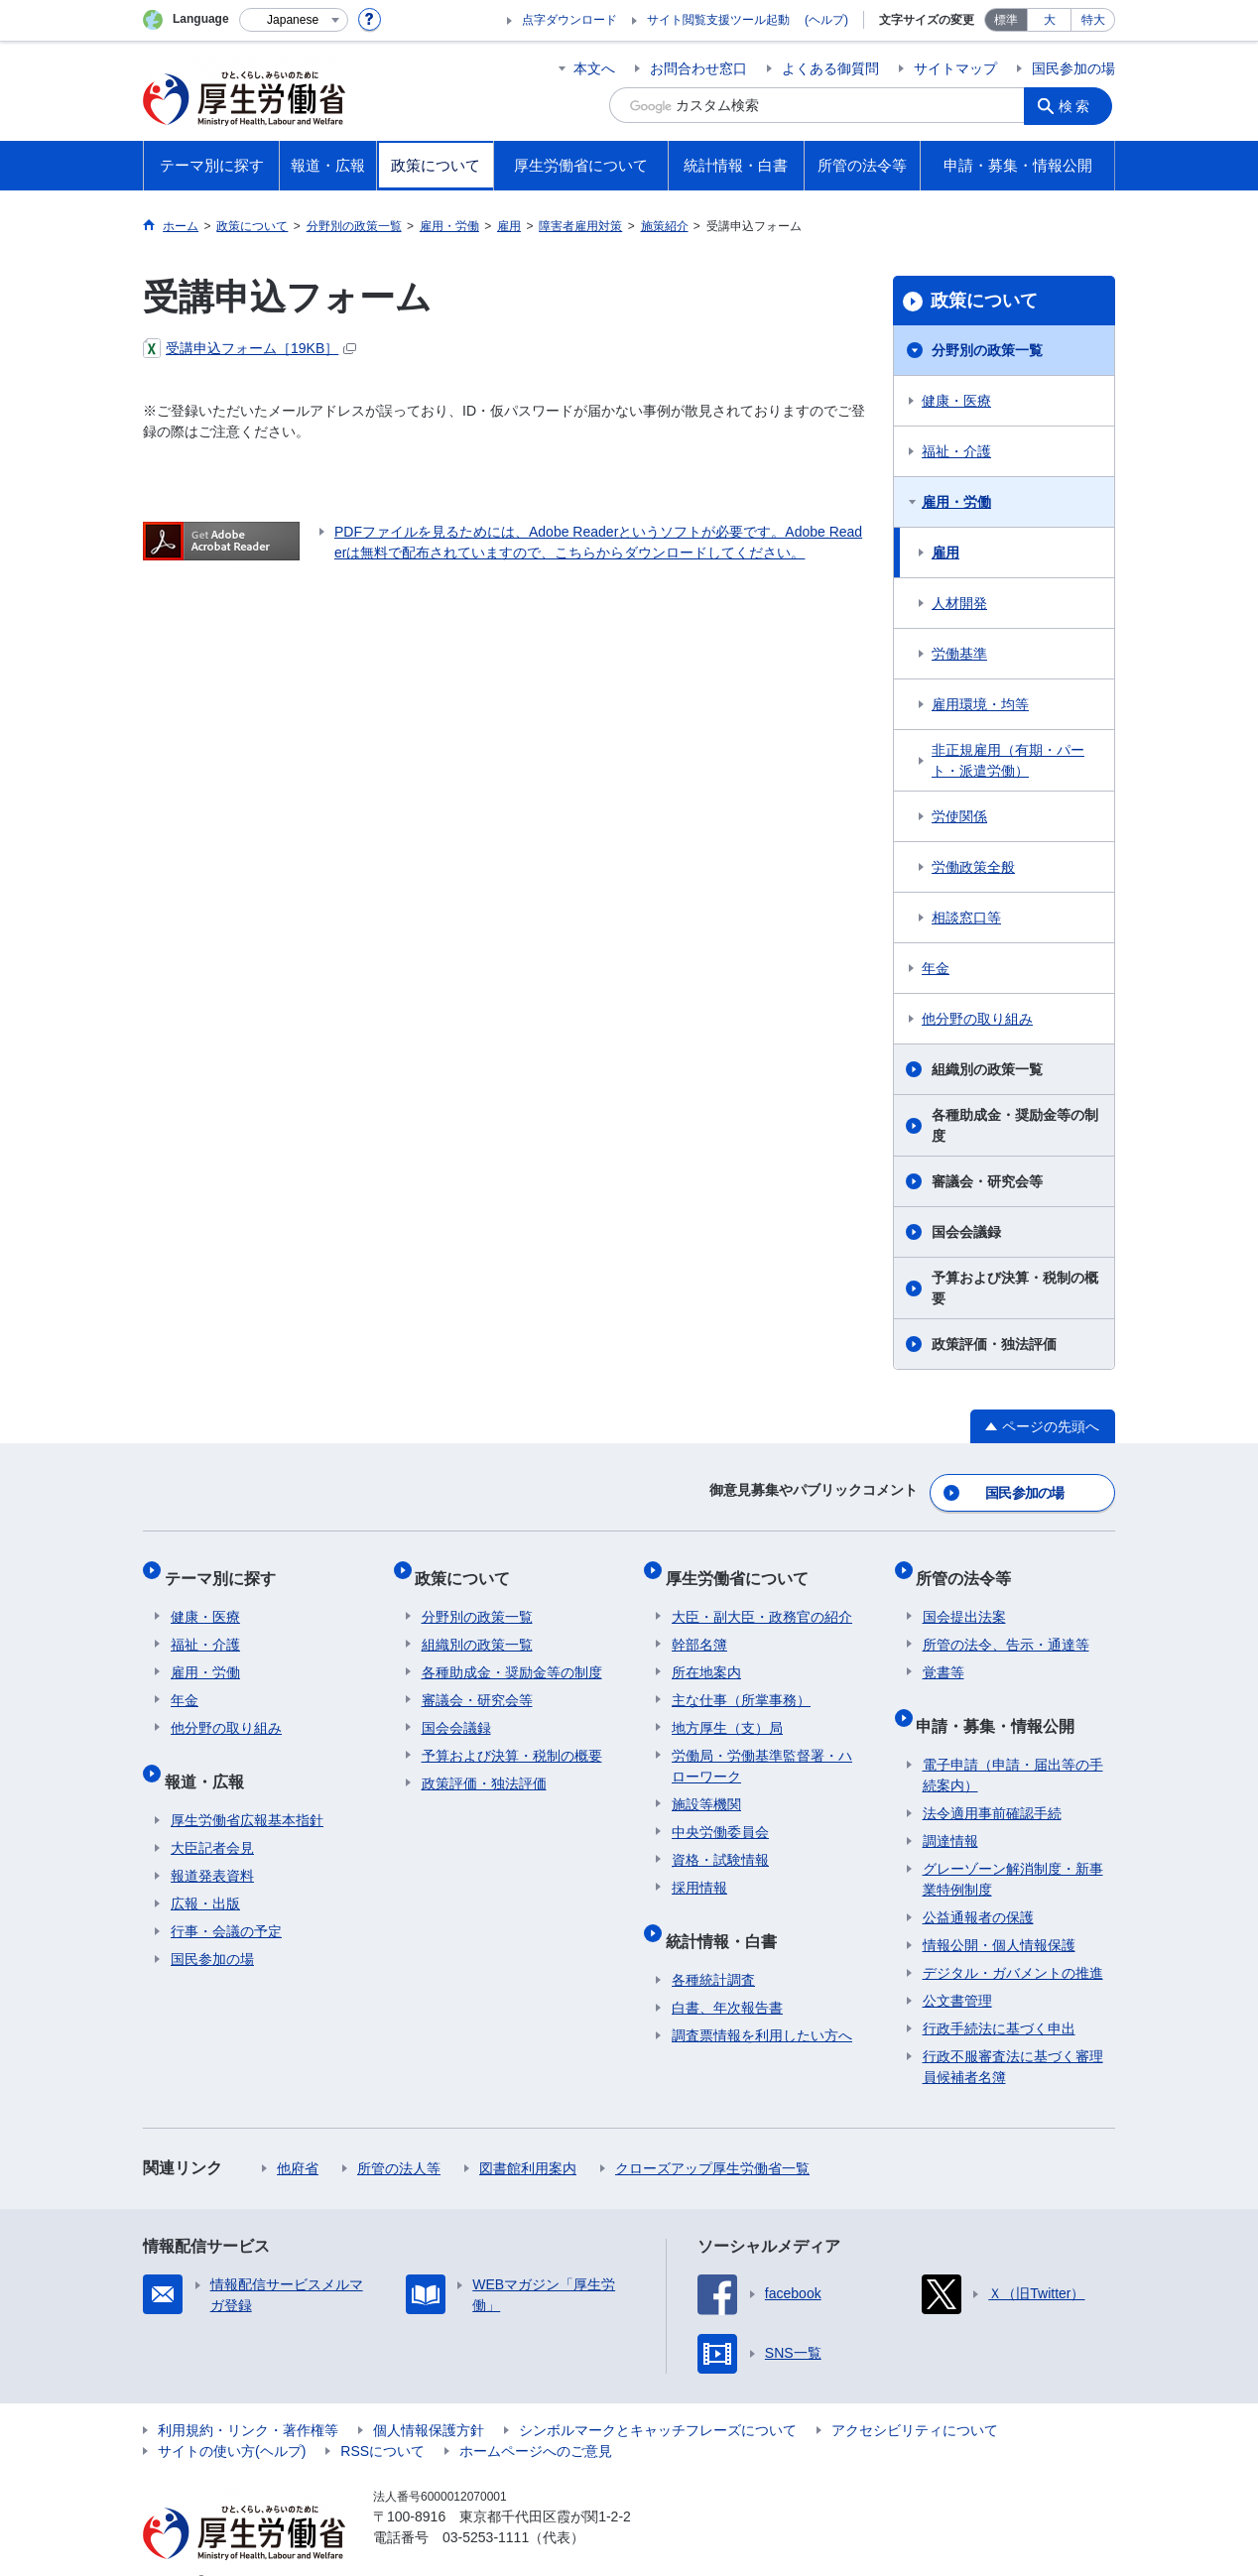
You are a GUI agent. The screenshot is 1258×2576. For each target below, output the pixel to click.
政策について (984, 300)
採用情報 (699, 1870)
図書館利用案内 (527, 2138)
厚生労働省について (743, 1565)
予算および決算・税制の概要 (1015, 1288)
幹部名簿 (699, 1627)
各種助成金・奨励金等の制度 (1015, 1125)
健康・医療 (956, 401)
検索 (1079, 105)
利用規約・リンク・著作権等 (248, 2399)
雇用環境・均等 (980, 704)
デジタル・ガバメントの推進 (1013, 1942)
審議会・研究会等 (987, 1181)
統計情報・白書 (727, 1915)
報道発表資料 (212, 1845)
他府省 (297, 2138)
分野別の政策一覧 (987, 350)
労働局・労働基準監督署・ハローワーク (762, 1748)
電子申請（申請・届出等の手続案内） (1013, 1744)
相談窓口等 (966, 917)
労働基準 (959, 654)
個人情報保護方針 (428, 2399)
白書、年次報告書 (727, 1977)
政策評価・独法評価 (994, 1344)
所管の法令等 (970, 1565)
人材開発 (959, 603)
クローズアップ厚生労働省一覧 (712, 2138)
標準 (1006, 20)
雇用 (945, 552)
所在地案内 (706, 1654)
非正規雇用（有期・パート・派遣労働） (1008, 760)
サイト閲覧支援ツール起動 (718, 20)
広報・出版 (205, 1873)
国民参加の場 (1073, 68)
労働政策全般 (973, 867)
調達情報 (950, 1810)
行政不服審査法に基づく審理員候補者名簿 (1013, 2036)
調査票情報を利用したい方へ (762, 2005)
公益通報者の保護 (978, 1887)
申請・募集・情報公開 (1002, 1700)
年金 (935, 968)
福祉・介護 (956, 451)
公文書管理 (957, 1970)
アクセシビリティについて (914, 2399)
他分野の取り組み (977, 1019)
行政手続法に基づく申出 (999, 1998)
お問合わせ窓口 (698, 68)
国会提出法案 (964, 1599)
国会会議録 (966, 1232)
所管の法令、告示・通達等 (1006, 1627)
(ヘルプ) (826, 20)
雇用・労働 (956, 502)
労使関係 (959, 816)
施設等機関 (706, 1786)
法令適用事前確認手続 (992, 1782)
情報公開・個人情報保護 (999, 1914)
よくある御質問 (830, 68)
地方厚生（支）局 (727, 1710)
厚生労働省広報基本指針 (247, 1789)
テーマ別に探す (226, 1565)
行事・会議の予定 (226, 1900)
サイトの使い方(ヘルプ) (232, 2420)
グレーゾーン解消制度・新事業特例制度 (1013, 1848)
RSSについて (382, 2420)
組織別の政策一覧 (987, 1069)
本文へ (594, 68)
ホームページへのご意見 (535, 2420)
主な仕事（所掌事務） (741, 1682)
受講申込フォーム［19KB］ (249, 348)
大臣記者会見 (212, 1817)
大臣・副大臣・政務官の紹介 (762, 1599)
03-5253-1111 (485, 2507)
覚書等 (943, 1654)
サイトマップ (955, 68)
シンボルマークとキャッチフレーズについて (658, 2399)
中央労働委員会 (720, 1814)
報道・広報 (210, 1756)
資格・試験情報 (720, 1842)
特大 (1093, 20)
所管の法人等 (398, 2138)
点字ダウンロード (569, 20)
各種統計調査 (713, 1949)
